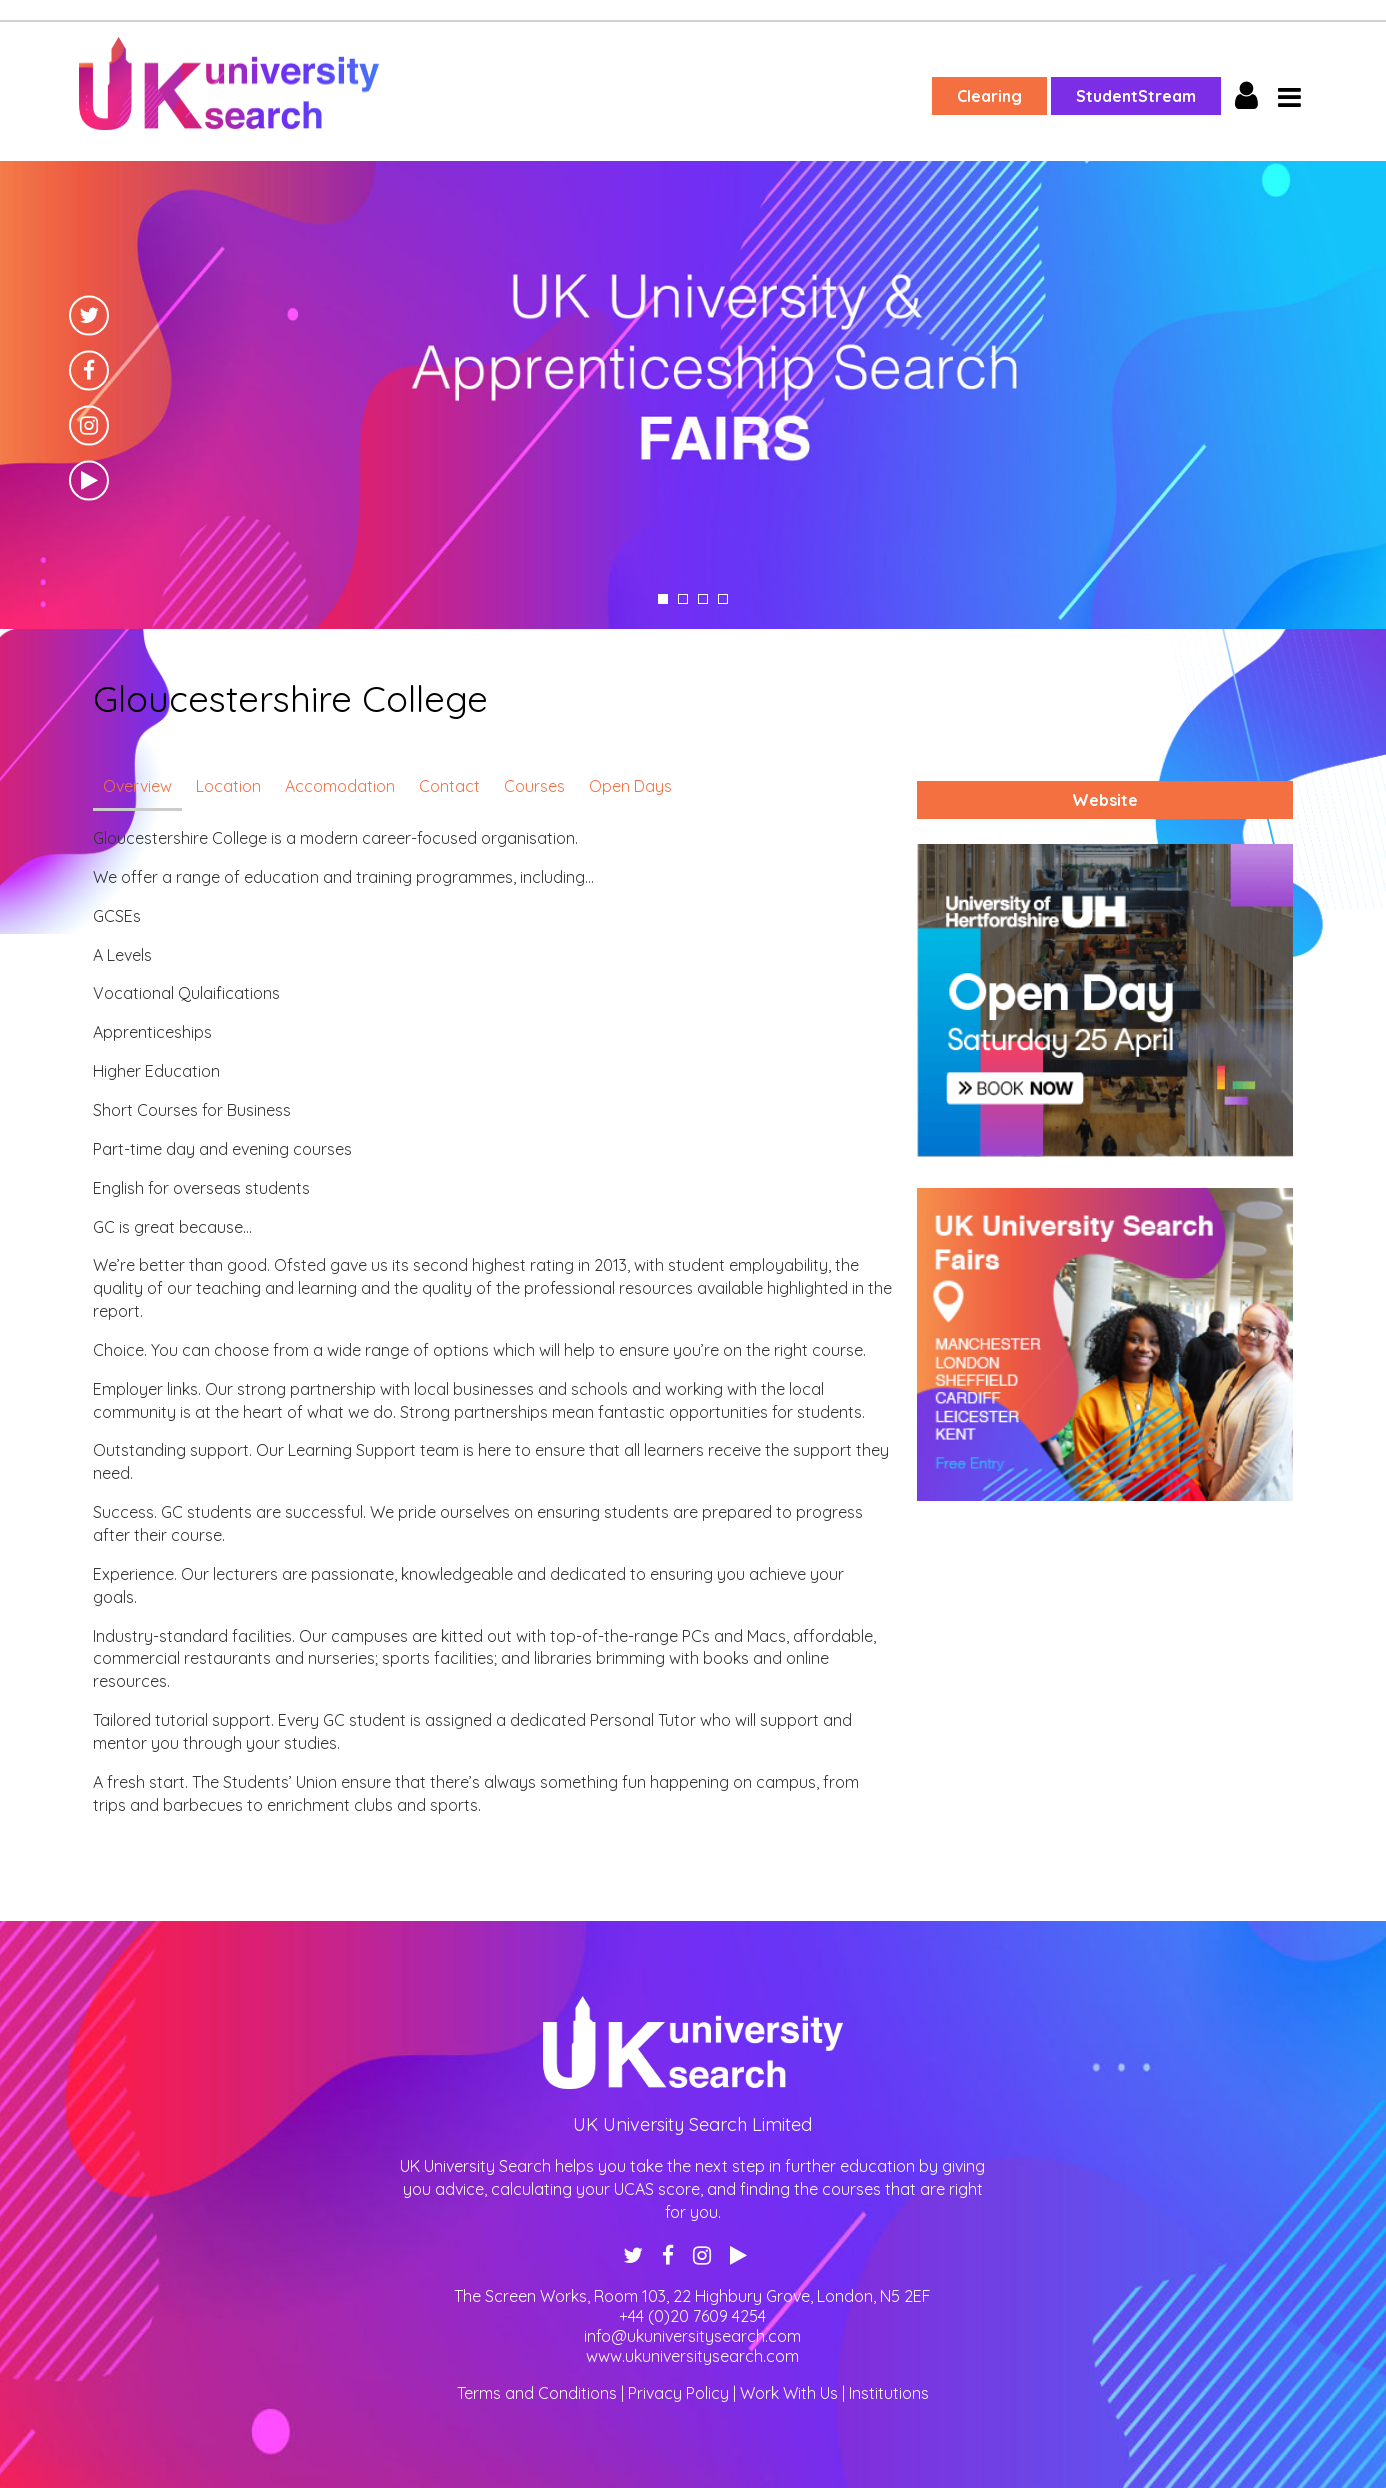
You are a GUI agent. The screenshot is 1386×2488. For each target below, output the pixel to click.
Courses (534, 786)
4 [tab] (723, 599)
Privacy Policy (678, 2393)
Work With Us (789, 2393)
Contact (449, 786)
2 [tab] (683, 599)
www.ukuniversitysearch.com (692, 2356)
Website (1105, 800)
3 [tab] (703, 599)
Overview (137, 786)
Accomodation (340, 786)
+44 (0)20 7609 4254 (692, 2316)
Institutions (889, 2393)
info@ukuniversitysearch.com (692, 2336)
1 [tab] (663, 599)
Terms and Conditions (537, 2393)
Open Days (630, 786)
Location (228, 786)
